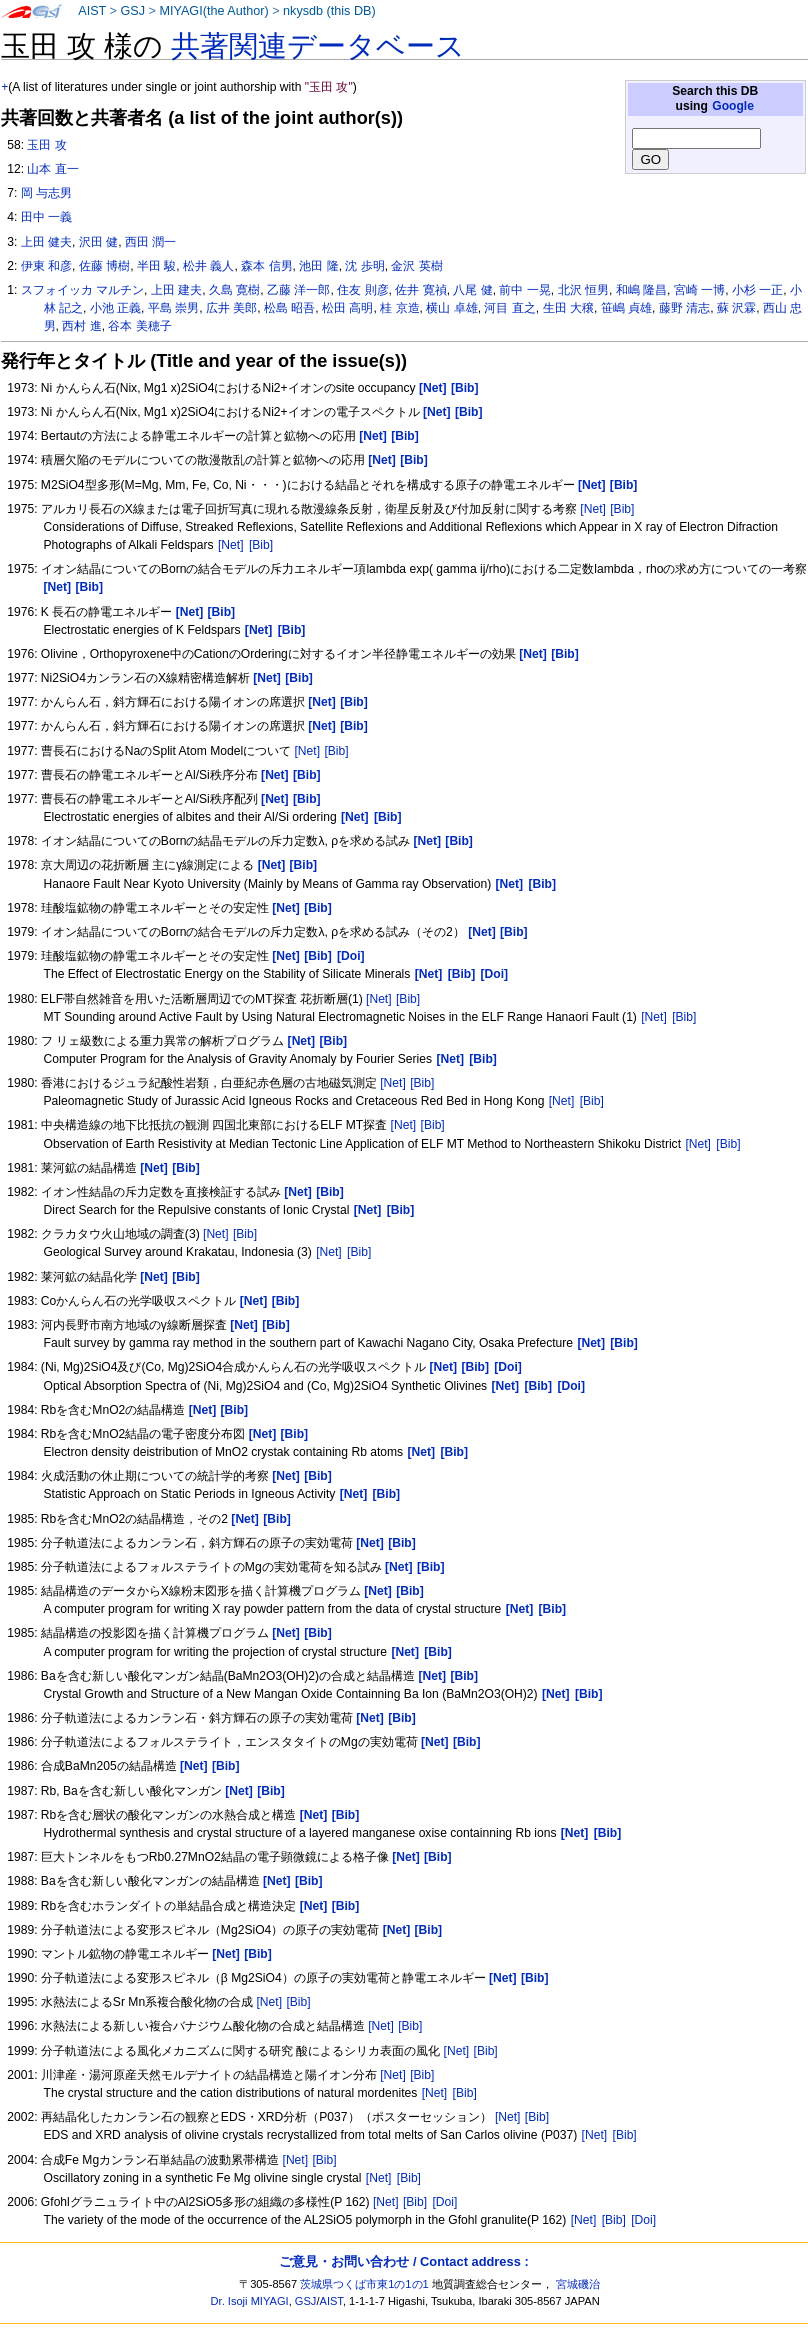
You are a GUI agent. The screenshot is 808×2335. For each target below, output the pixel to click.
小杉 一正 (757, 290)
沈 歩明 (364, 266)
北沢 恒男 (583, 290)
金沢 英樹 (416, 266)
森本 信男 (266, 266)
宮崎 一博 (699, 290)
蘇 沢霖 (736, 308)
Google (733, 106)
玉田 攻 (46, 145)
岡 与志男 (46, 193)
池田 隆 (318, 266)
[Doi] (444, 2202)
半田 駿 (156, 266)
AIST (92, 11)
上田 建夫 (176, 290)
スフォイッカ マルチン (82, 290)
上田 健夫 (46, 242)
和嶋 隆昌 (641, 290)
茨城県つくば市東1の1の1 (364, 2284)
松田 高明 (347, 308)
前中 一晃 (524, 290)
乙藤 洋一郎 (298, 290)
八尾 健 (472, 290)
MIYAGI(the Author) (213, 11)
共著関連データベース (318, 46)
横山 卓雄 (451, 308)
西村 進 (81, 326)
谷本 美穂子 (139, 326)
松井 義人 (208, 266)
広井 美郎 (231, 308)
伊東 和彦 (46, 266)
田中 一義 (46, 217)
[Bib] (622, 509)
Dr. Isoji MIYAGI (250, 2301)
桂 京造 (399, 308)
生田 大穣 (568, 308)
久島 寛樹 (234, 290)
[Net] (593, 509)
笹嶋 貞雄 (626, 308)
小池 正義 (115, 308)
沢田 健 (98, 242)
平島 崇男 (173, 308)
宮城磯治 (578, 2284)
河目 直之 (509, 308)
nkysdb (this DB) (329, 11)
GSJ (132, 11)
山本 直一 (52, 169)
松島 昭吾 (289, 308)
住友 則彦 (362, 290)
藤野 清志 (684, 308)
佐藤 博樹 (104, 266)
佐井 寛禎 (420, 290)
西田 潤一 (150, 242)
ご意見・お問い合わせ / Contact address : (403, 2261)
